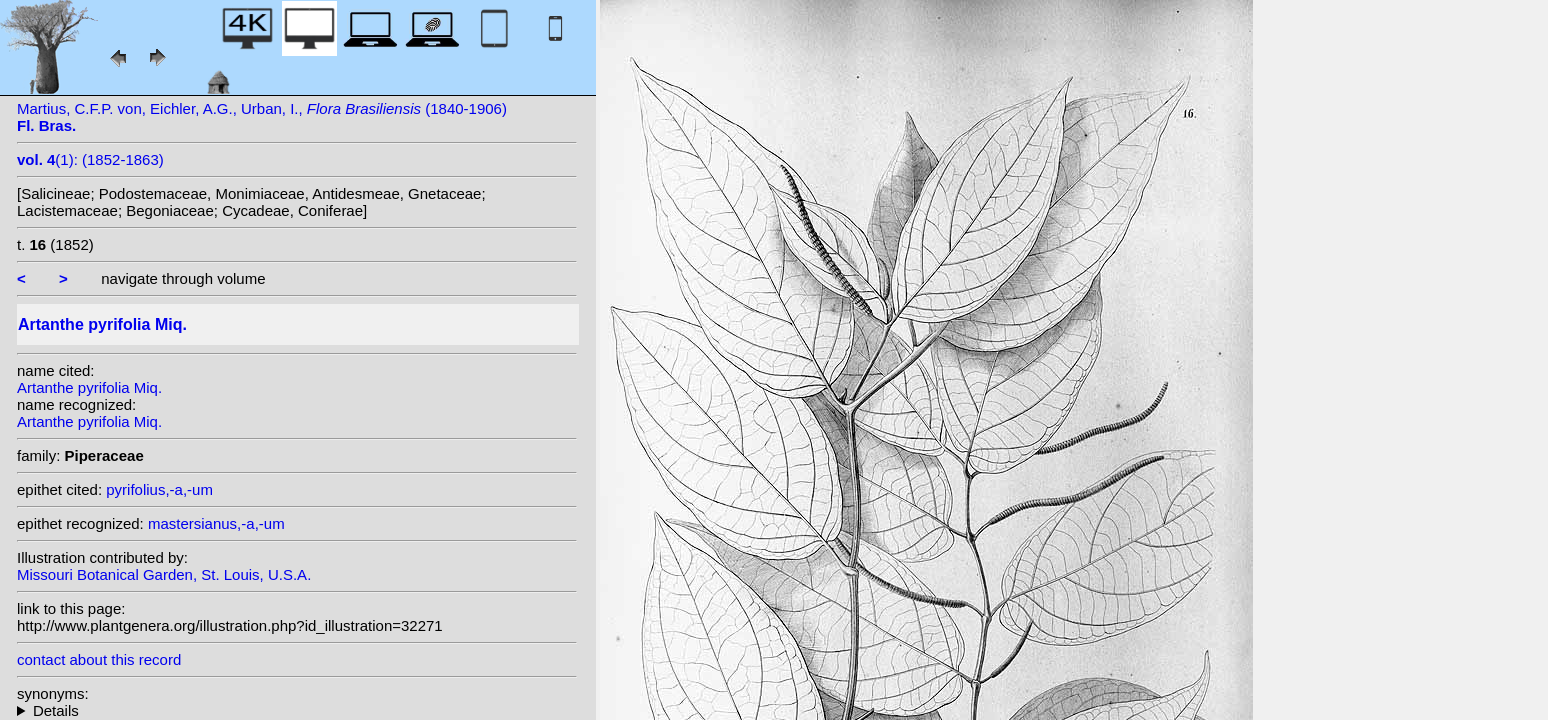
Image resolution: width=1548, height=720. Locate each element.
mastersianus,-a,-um (216, 523)
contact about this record (99, 659)
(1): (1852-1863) (90, 159)
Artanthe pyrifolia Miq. (89, 387)
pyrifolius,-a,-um (159, 489)
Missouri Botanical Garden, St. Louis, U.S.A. (164, 574)
